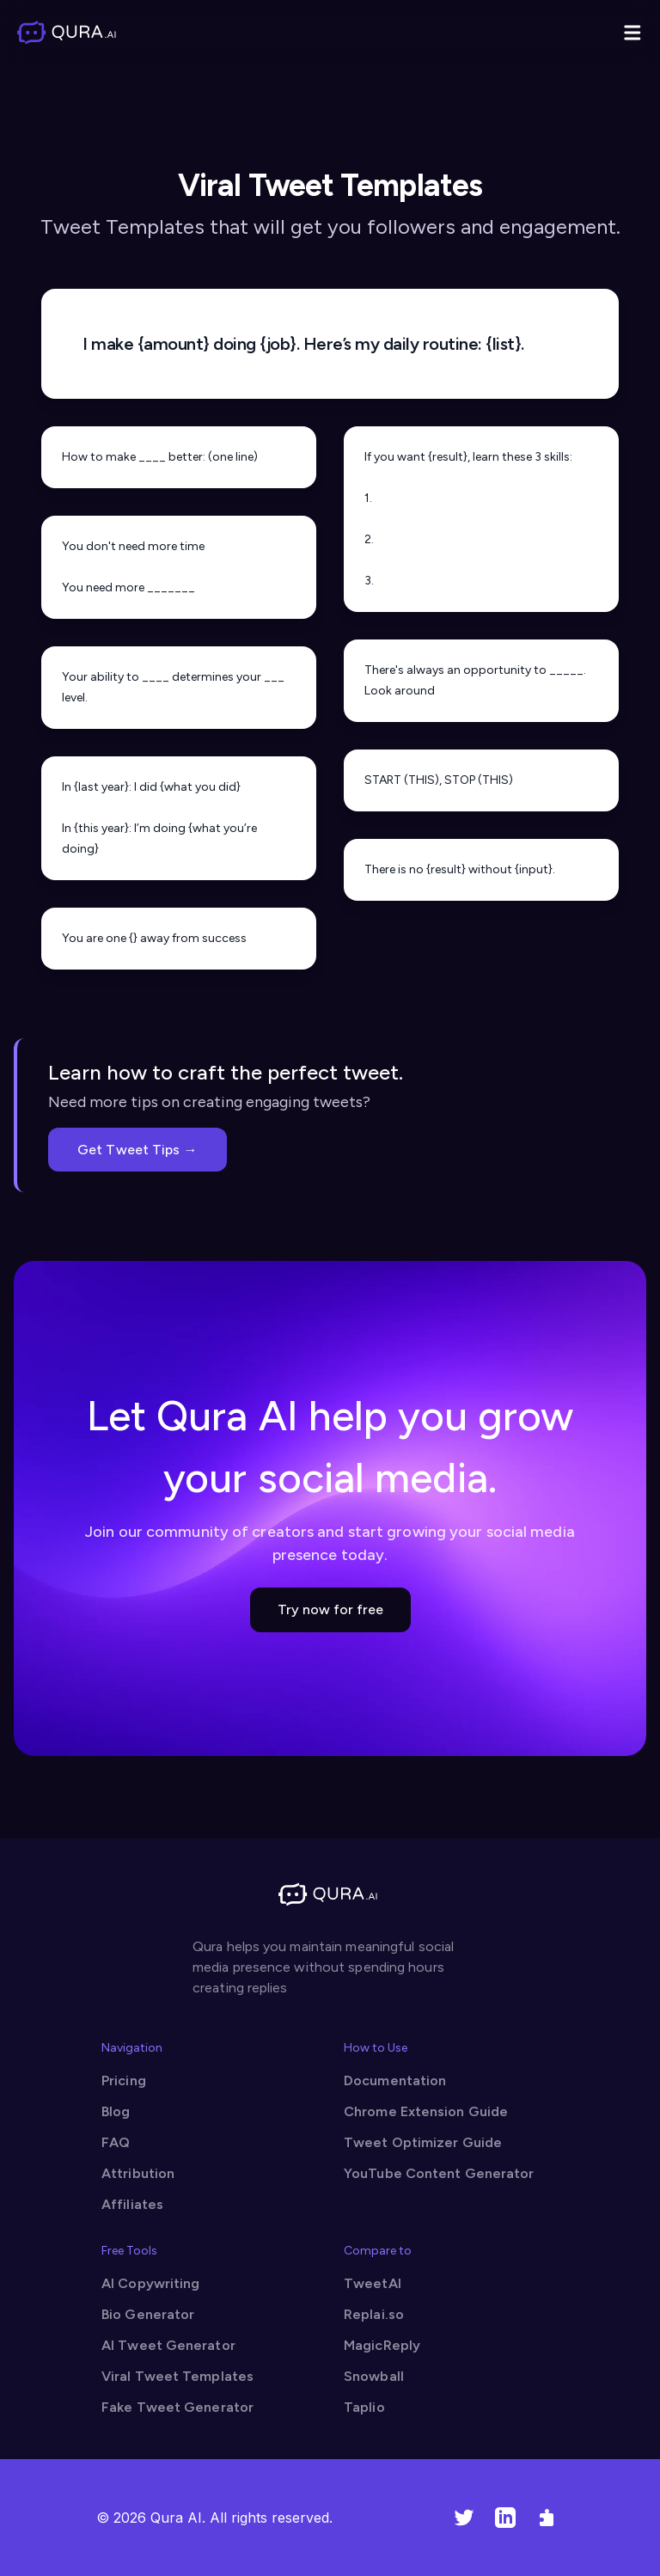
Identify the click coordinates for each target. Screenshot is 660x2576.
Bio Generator (147, 2314)
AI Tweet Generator (168, 2345)
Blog (115, 2111)
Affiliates (132, 2204)
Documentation (395, 2080)
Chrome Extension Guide (426, 2111)
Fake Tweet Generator (177, 2407)
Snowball (374, 2376)
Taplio (364, 2407)
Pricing (123, 2080)
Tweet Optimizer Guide (423, 2142)
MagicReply (382, 2345)
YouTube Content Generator (439, 2173)
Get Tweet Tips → (137, 1149)
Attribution (137, 2173)
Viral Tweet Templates (177, 2376)
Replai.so (374, 2314)
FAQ (115, 2142)
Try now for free (330, 1609)
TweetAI (372, 2283)
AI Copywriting (150, 2283)
